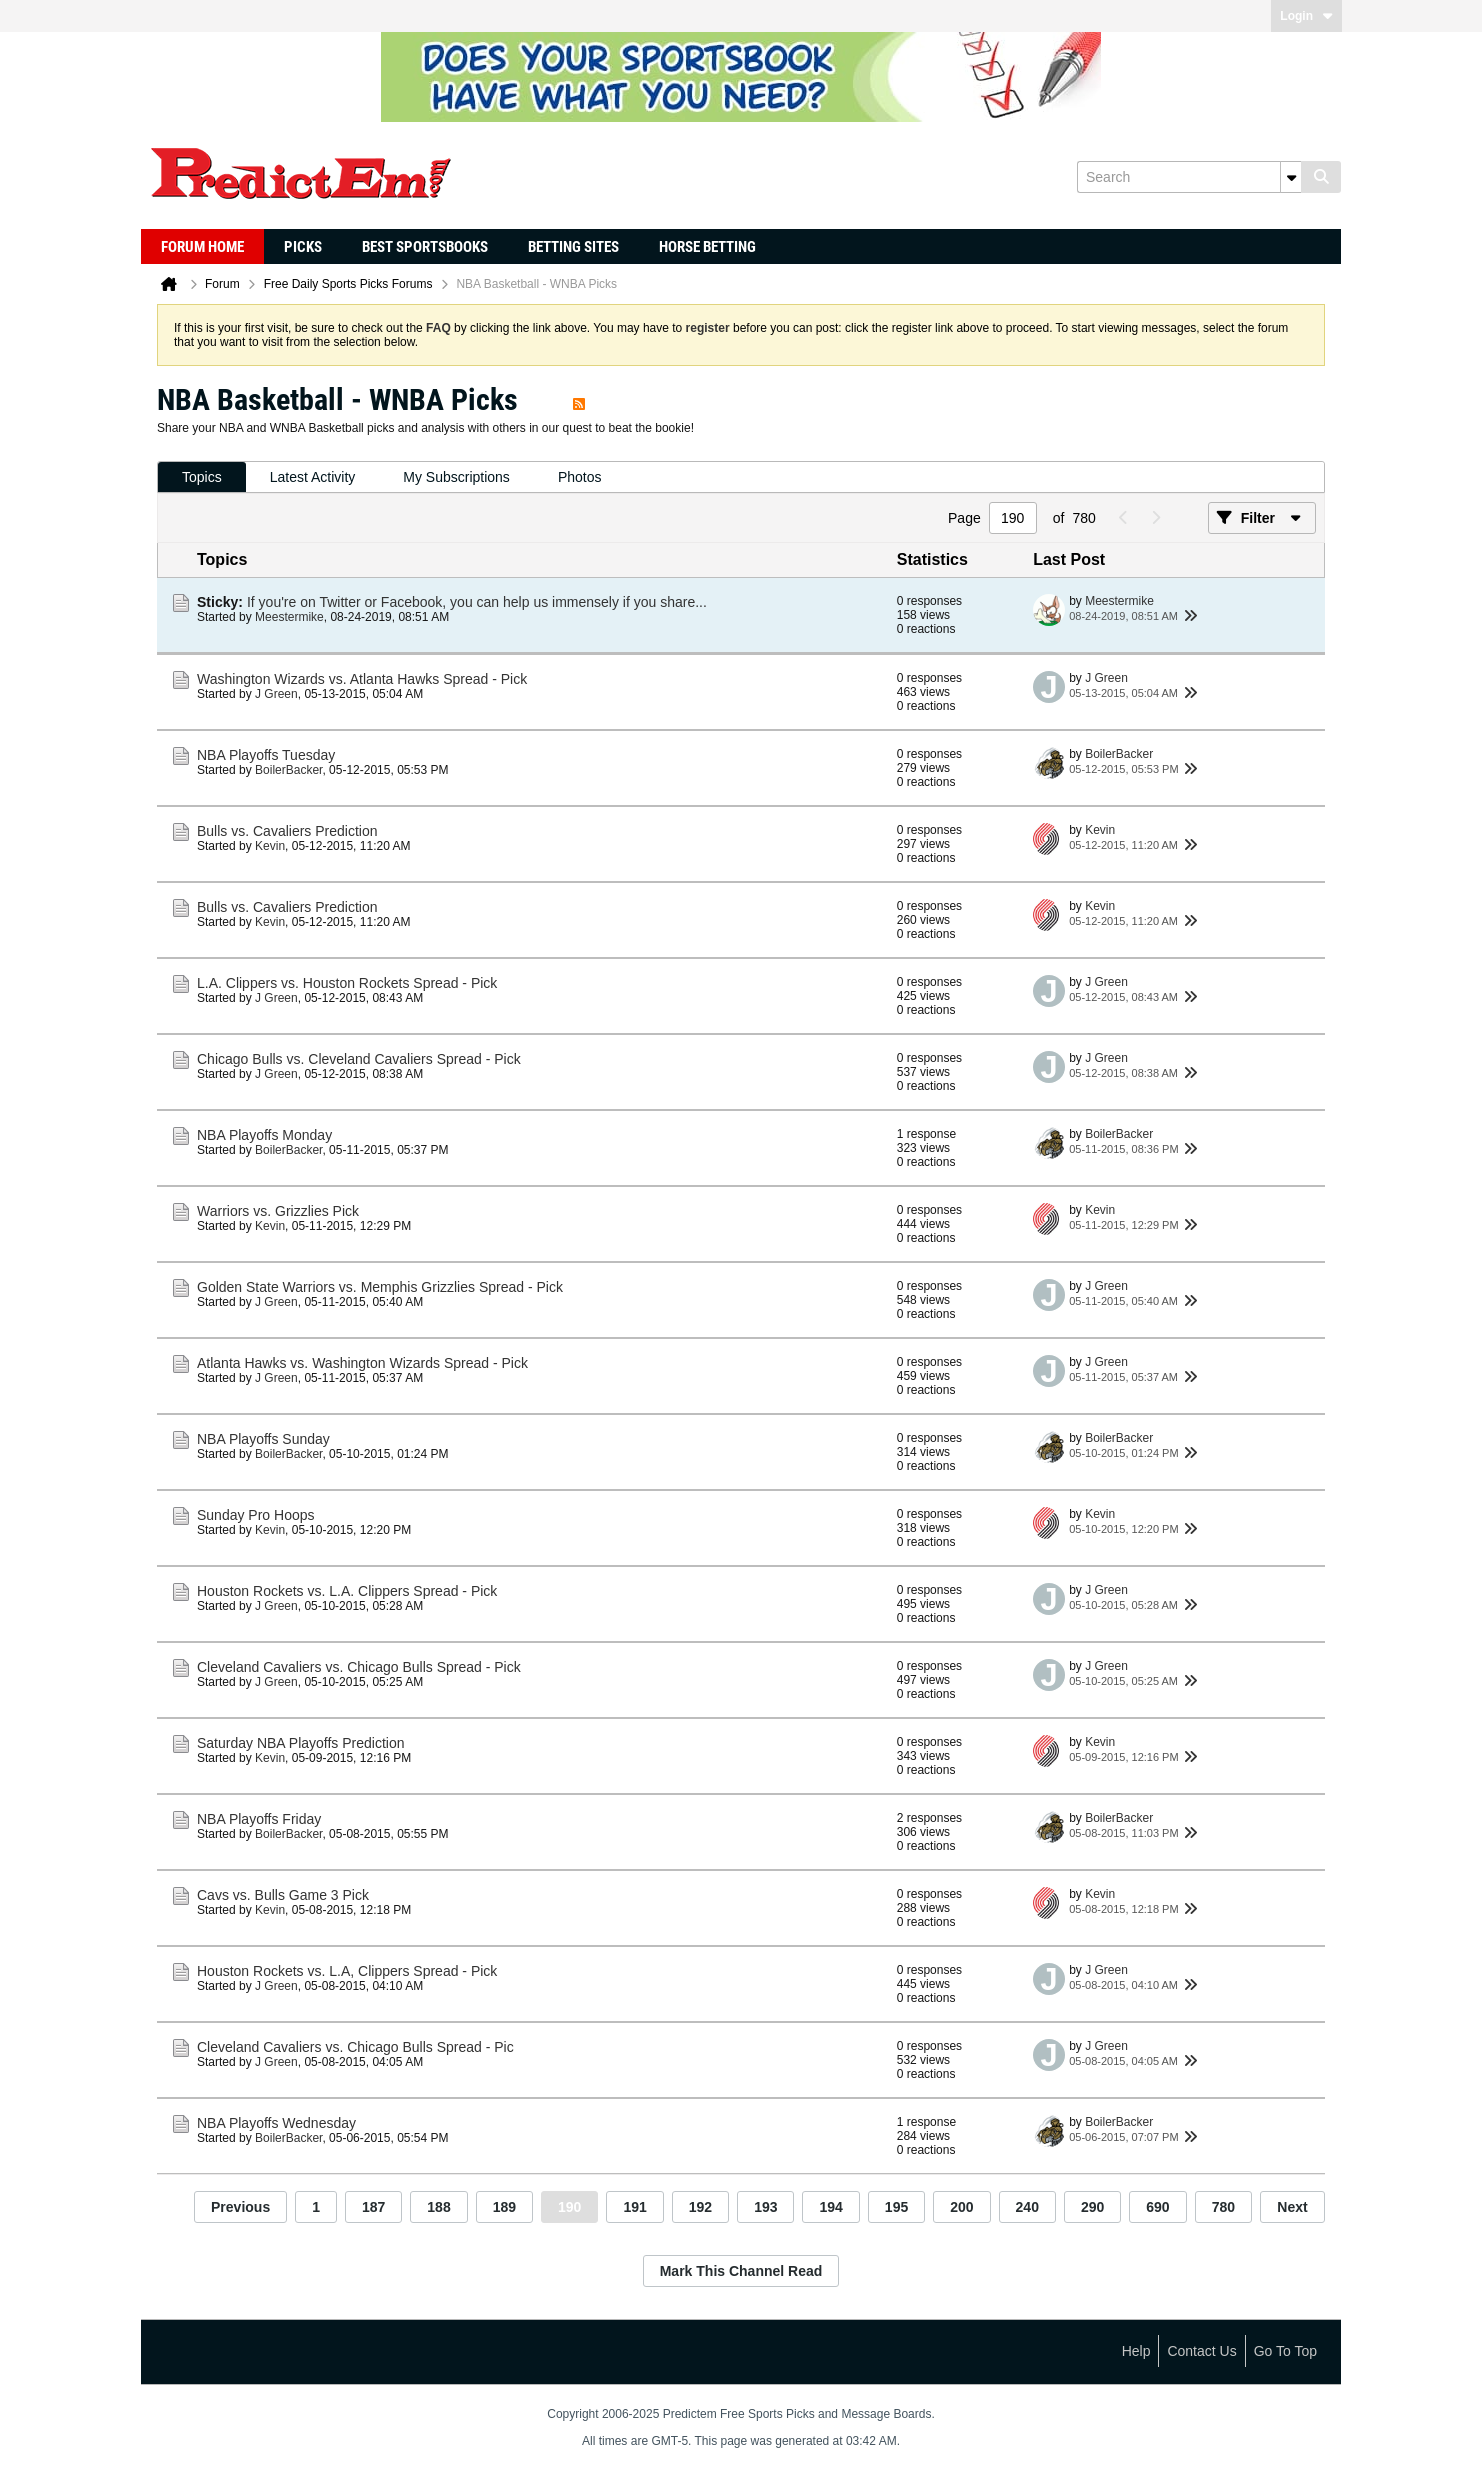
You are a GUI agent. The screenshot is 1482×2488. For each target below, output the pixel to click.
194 (830, 2207)
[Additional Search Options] (1291, 177)
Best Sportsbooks (425, 247)
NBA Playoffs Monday (264, 1135)
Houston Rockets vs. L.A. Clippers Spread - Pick (347, 1591)
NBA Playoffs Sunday (263, 1439)
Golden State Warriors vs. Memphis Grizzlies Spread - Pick (380, 1287)
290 (1092, 2207)
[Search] (1189, 177)
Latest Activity (313, 477)
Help (1136, 2351)
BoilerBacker (288, 770)
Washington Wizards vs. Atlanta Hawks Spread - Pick (362, 679)
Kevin (270, 846)
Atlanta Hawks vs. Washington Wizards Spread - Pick (362, 1363)
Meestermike (289, 617)
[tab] (202, 477)
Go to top (1285, 2351)
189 (504, 2207)
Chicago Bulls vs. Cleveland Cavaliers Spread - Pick (359, 1059)
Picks (303, 247)
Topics (202, 477)
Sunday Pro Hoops (256, 1515)
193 (765, 2207)
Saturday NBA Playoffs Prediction (301, 1743)
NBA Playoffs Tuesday (266, 755)
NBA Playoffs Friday (259, 1819)
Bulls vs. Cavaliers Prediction (287, 831)
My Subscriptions (456, 477)
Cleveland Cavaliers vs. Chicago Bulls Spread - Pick (359, 1667)
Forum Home (202, 247)
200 (961, 2207)
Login (1306, 16)
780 (1223, 2207)
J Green (276, 694)
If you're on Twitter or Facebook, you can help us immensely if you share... (477, 602)
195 (896, 2207)
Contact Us (1201, 2351)
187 (373, 2207)
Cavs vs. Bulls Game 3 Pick (283, 1895)
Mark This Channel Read (741, 2271)
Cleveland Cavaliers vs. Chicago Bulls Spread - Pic (355, 2047)
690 (1157, 2207)
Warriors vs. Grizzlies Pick (278, 1211)
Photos (580, 477)
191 (634, 2207)
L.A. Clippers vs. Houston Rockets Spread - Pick (347, 983)
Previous (240, 2207)
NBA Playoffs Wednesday (276, 2123)
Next (1292, 2207)
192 (700, 2207)
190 (569, 2207)
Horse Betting (707, 247)
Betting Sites (573, 247)
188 (438, 2207)
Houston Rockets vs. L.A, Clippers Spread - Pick (347, 1971)
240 (1027, 2207)
